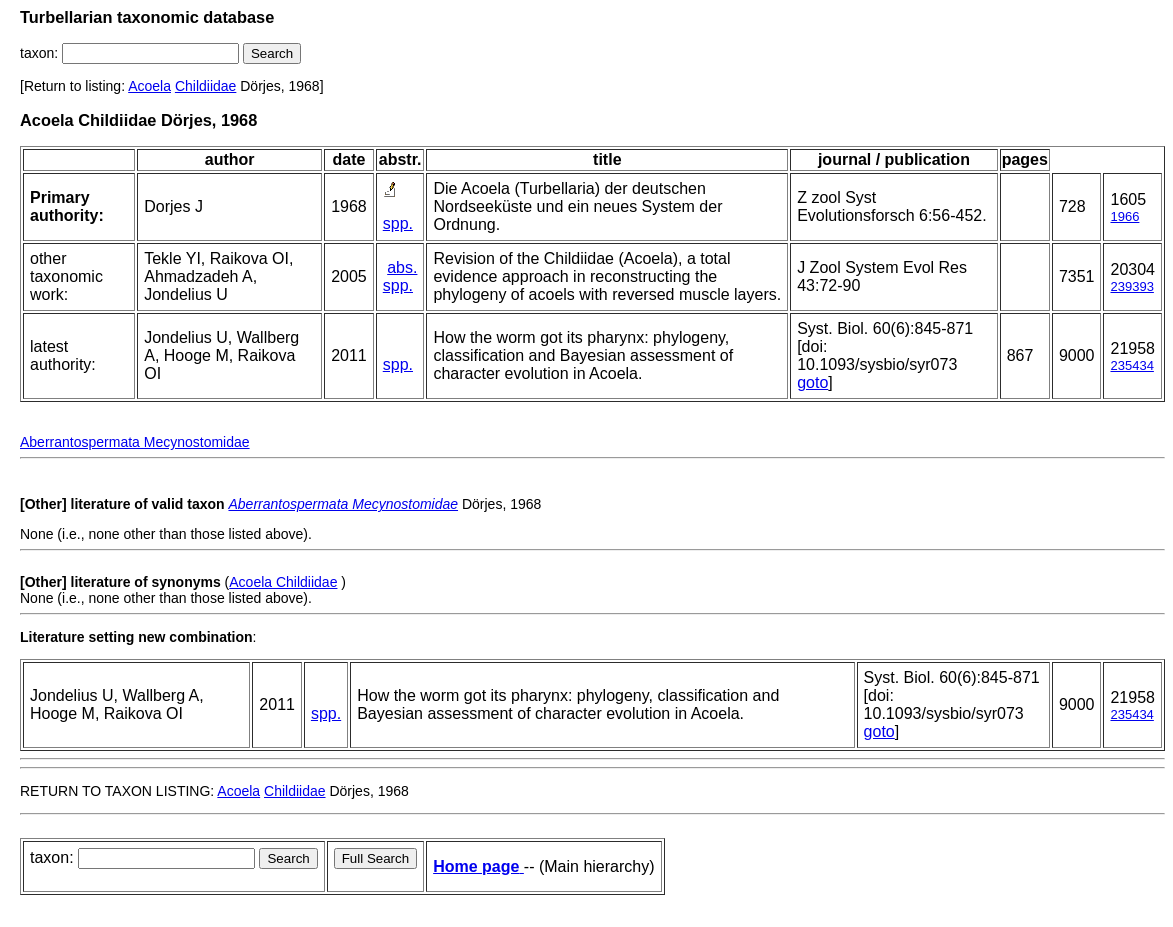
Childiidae (205, 86)
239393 (1131, 286)
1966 (1124, 216)
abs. (402, 267)
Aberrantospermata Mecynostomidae (135, 442)
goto (812, 382)
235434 (1131, 365)
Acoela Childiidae (283, 582)
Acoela (149, 86)
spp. (398, 223)
